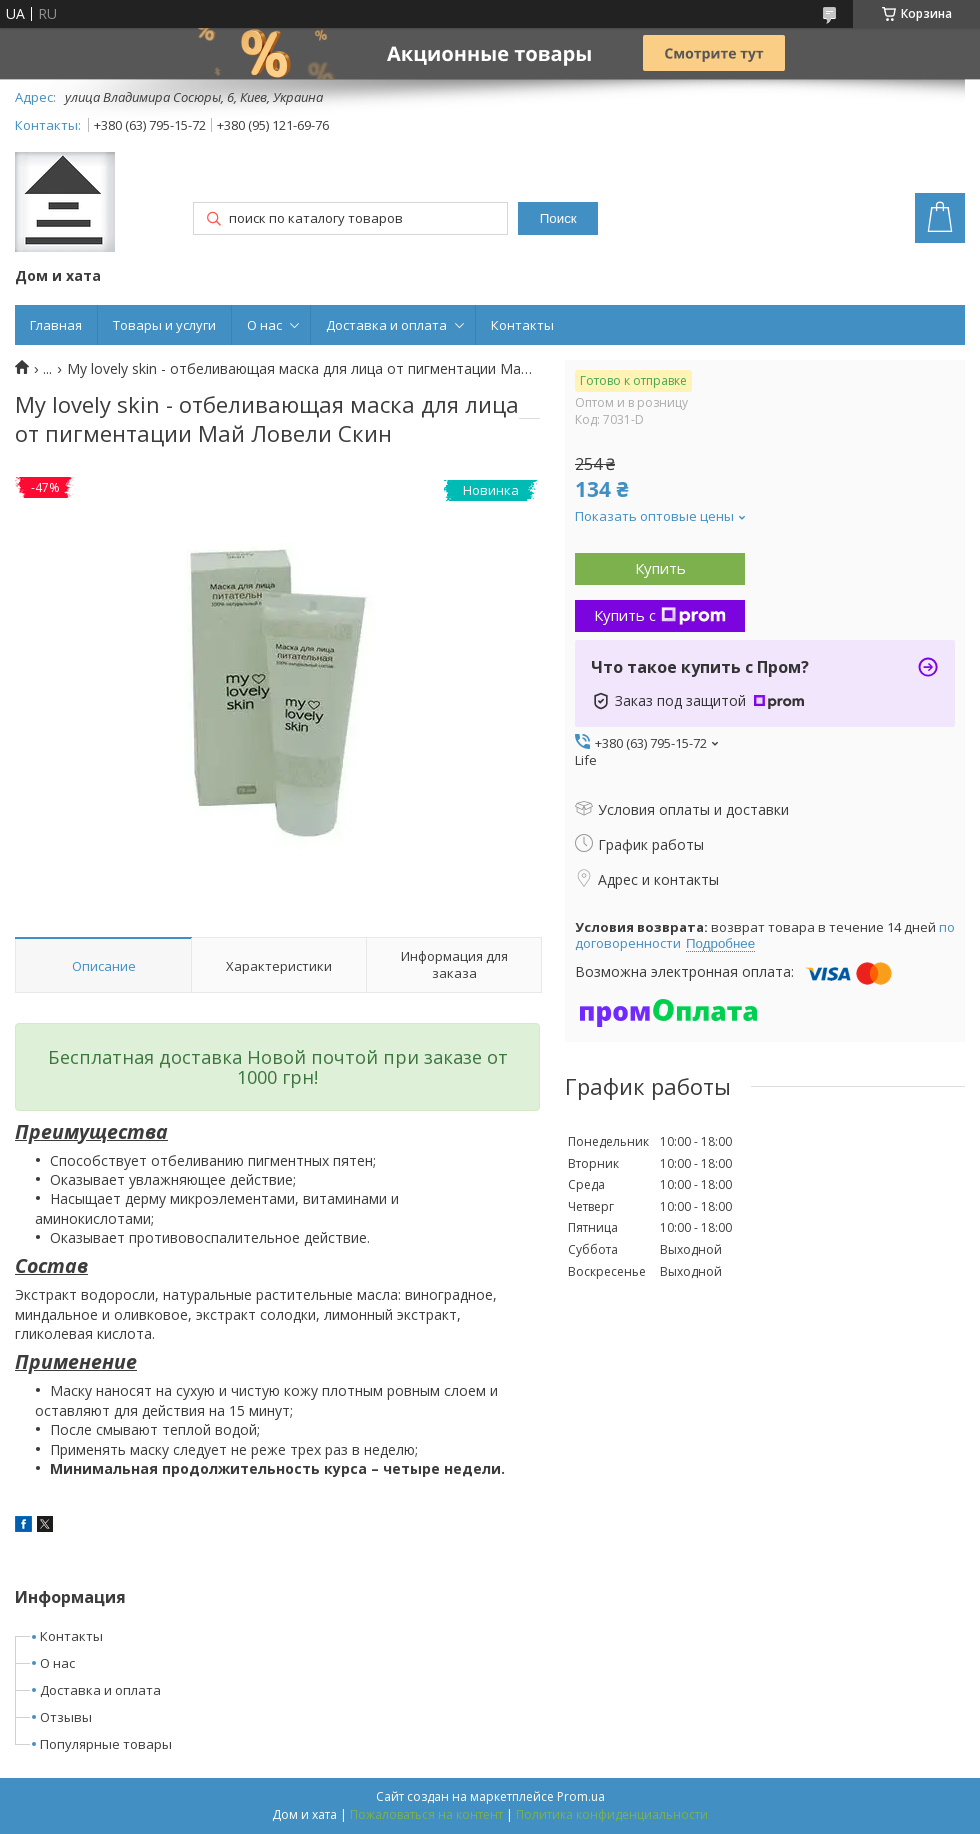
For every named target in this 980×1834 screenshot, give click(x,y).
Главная (56, 325)
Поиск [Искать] (558, 218)
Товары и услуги (164, 325)
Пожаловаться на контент (426, 1814)
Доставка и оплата (386, 325)
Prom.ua (581, 1796)
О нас (264, 325)
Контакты (522, 325)
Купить (660, 568)
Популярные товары (106, 1744)
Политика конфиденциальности (612, 1814)
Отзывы (66, 1717)
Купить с (660, 615)
